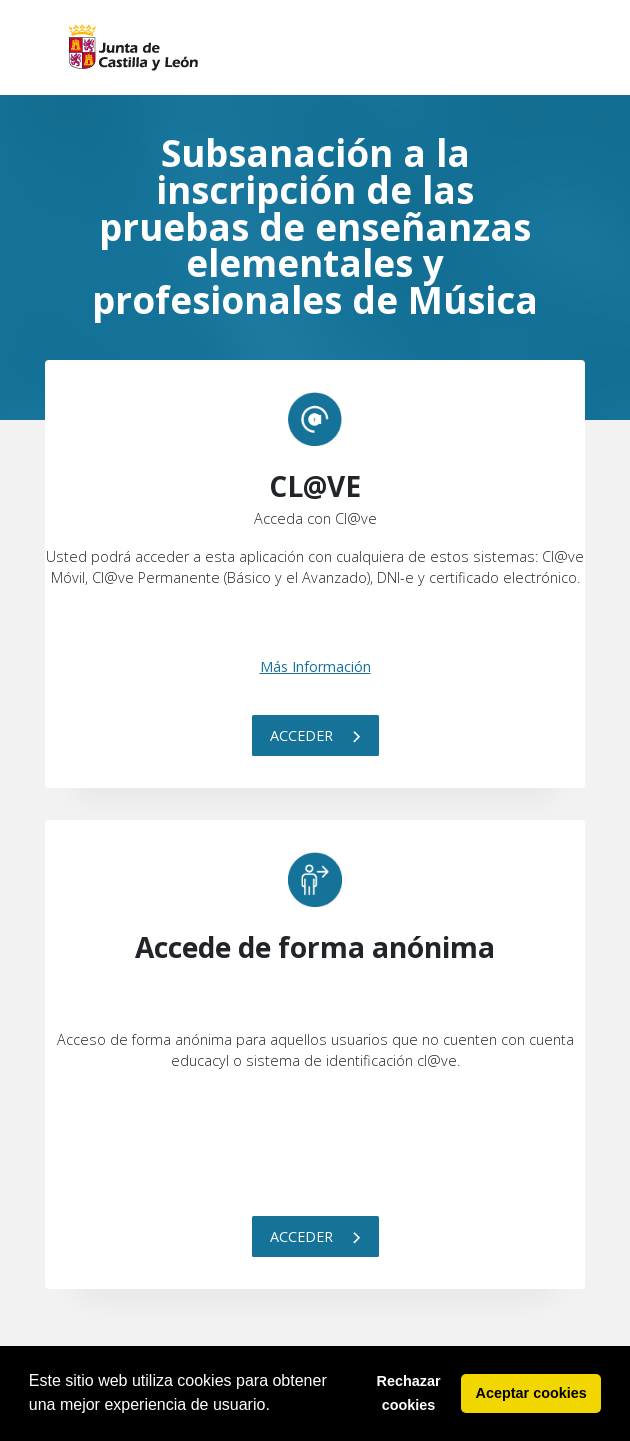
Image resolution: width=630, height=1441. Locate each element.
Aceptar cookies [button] (531, 1393)
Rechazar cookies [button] (409, 1393)
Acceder (315, 735)
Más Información (315, 666)
